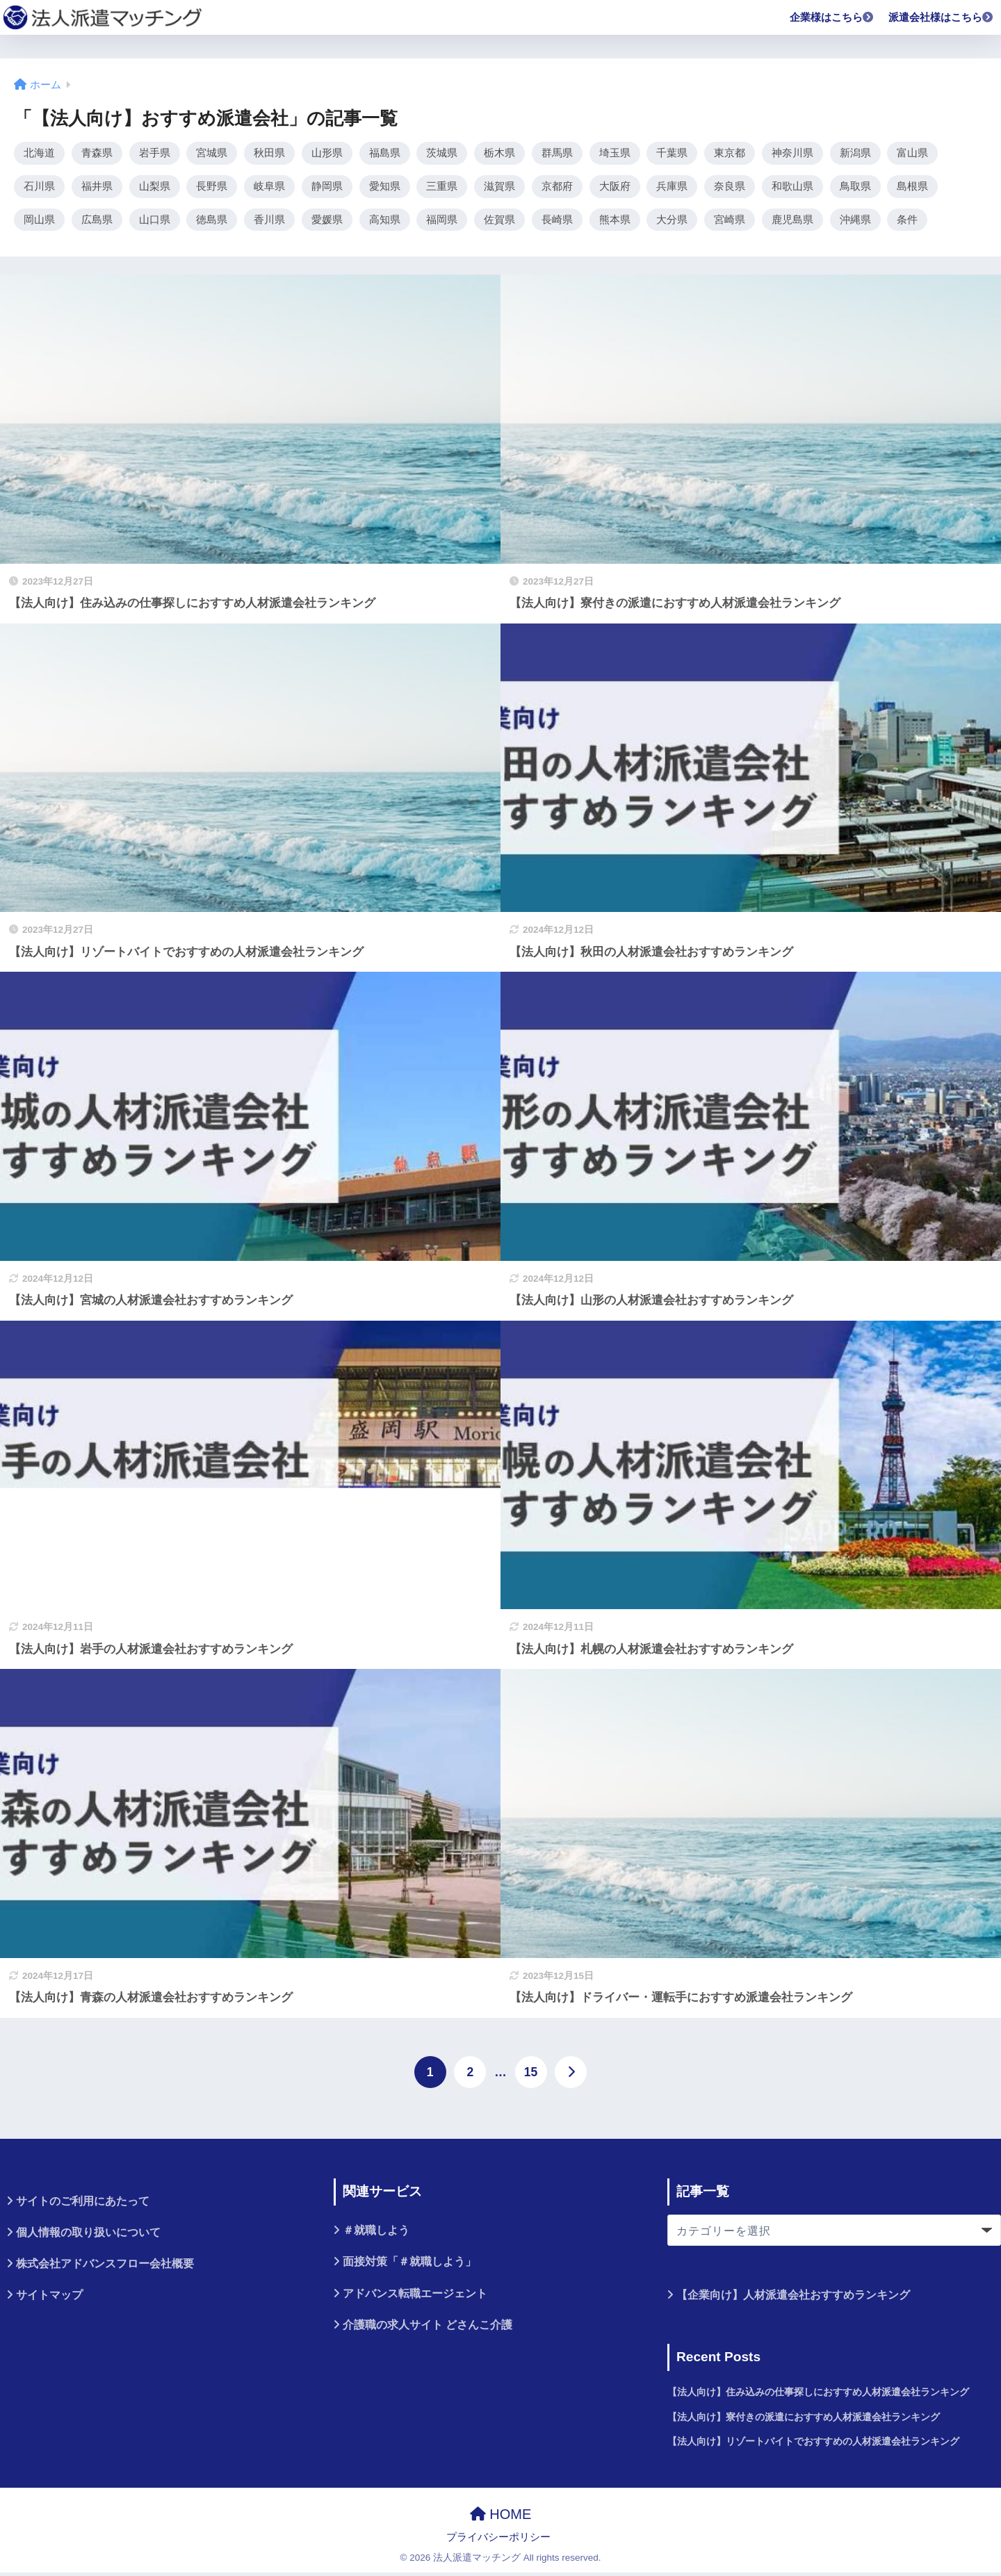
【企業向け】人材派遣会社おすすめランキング (793, 2298)
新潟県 (855, 153)
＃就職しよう (376, 2234)
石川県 (39, 188)
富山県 (912, 153)
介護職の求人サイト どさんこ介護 (427, 2328)
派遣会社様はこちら (941, 17)
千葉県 (671, 153)
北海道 (39, 153)
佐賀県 (499, 222)
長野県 (211, 188)
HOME (501, 2517)
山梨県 (154, 188)
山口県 (154, 222)
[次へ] (571, 2076)
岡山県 (39, 222)
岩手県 (154, 153)
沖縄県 (855, 222)
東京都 (729, 153)
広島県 (97, 222)
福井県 (97, 188)
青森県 (97, 153)
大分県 (671, 222)
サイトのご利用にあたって (82, 2204)
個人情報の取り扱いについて (88, 2236)
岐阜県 (269, 188)
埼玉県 (614, 153)
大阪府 (614, 188)
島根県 (912, 188)
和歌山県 (792, 188)
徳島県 (211, 222)
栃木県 (499, 153)
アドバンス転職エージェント (415, 2296)
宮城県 (211, 153)
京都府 (557, 188)
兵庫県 (671, 188)
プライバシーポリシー (498, 2540)
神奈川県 (792, 153)
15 (530, 2075)
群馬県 (557, 153)
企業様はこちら (832, 17)
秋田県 (269, 153)
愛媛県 (327, 222)
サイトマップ (49, 2298)
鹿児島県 (792, 222)
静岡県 (327, 188)
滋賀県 (499, 188)
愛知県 (384, 188)
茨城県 (441, 153)
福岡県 (441, 222)
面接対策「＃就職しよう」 (409, 2265)
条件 (907, 222)
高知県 (384, 222)
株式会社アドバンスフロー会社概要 (105, 2267)
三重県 (441, 188)
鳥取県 (855, 188)
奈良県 (729, 188)
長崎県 (557, 222)
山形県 (327, 153)
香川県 (269, 222)
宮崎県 (729, 222)
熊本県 (614, 222)
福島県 (384, 153)
